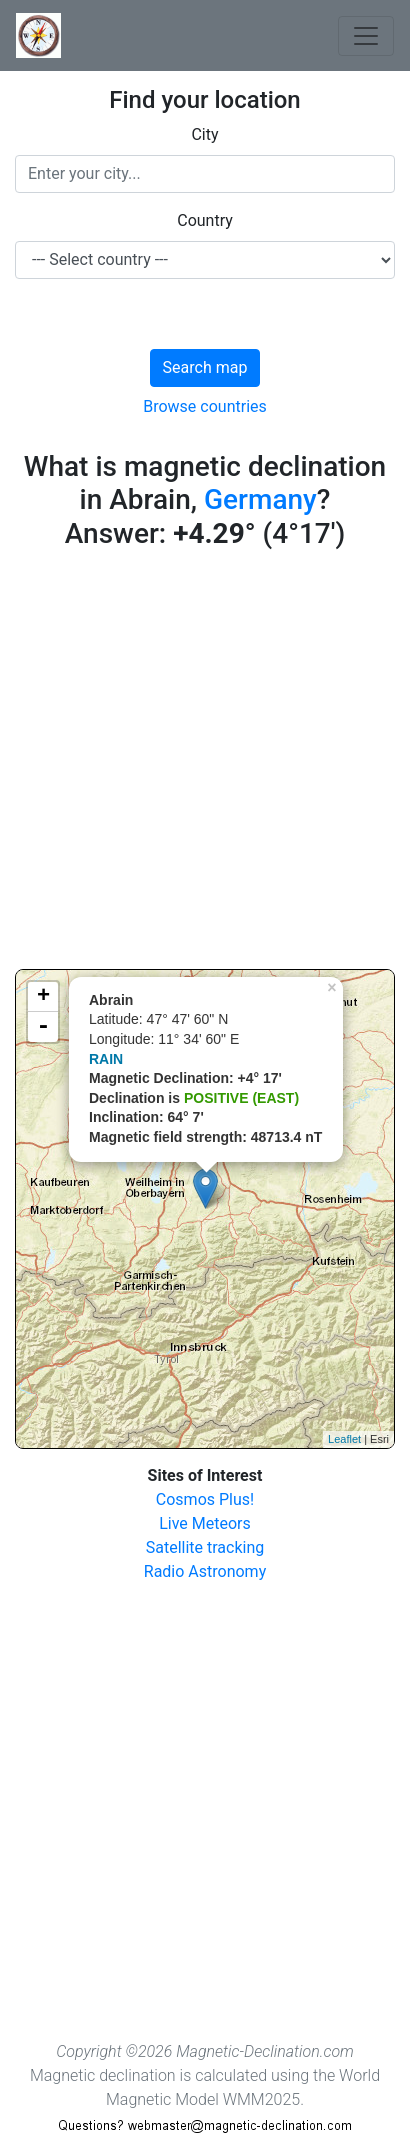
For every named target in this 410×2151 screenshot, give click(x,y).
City (204, 134)
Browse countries (205, 406)
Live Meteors (205, 1523)
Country (205, 220)
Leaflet (344, 1439)
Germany (260, 499)
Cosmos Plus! (205, 1499)
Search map (205, 367)
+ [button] (43, 997)
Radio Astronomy (205, 1571)
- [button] (43, 1027)
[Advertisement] (205, 764)
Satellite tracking (205, 1547)
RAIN (106, 1059)
